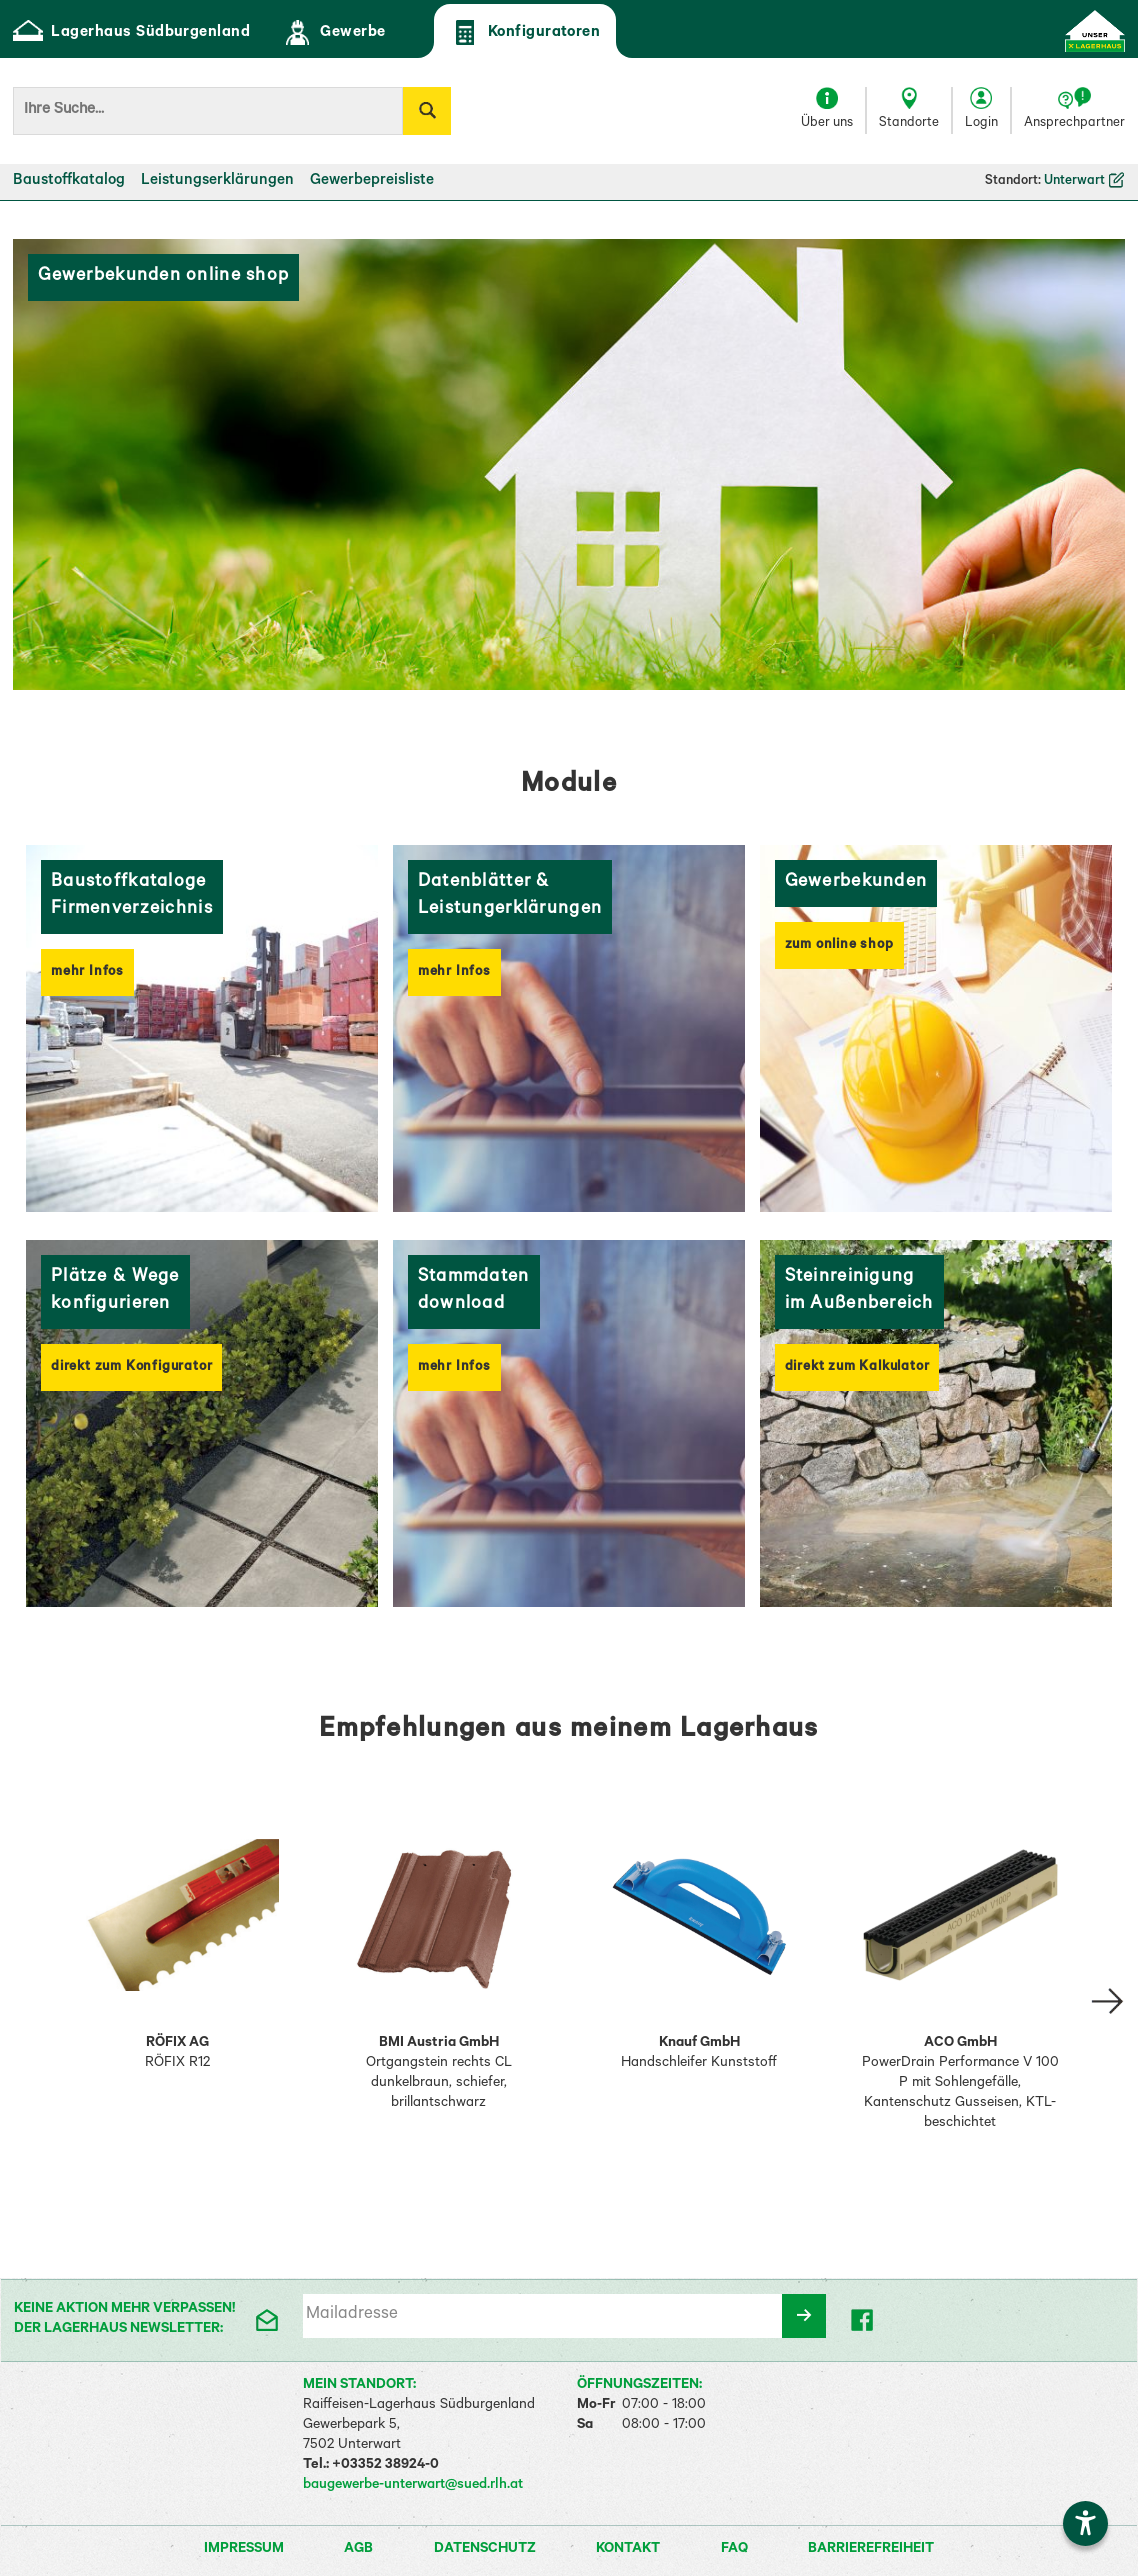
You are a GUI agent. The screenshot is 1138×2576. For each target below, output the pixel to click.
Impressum (245, 2550)
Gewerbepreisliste (372, 181)
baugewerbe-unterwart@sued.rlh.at (413, 2486)
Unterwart (1084, 181)
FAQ (736, 2550)
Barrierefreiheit (871, 2550)
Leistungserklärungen (217, 181)
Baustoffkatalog (69, 181)
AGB (360, 2550)
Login (981, 123)
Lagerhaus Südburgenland (131, 32)
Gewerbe (333, 32)
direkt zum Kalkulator (857, 1367)
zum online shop (839, 945)
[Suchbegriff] (208, 111)
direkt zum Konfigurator (131, 1367)
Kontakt (629, 2550)
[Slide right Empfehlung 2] (1108, 2001)
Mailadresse (352, 2315)
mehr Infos (87, 972)
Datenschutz (486, 2550)
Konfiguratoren (525, 32)
